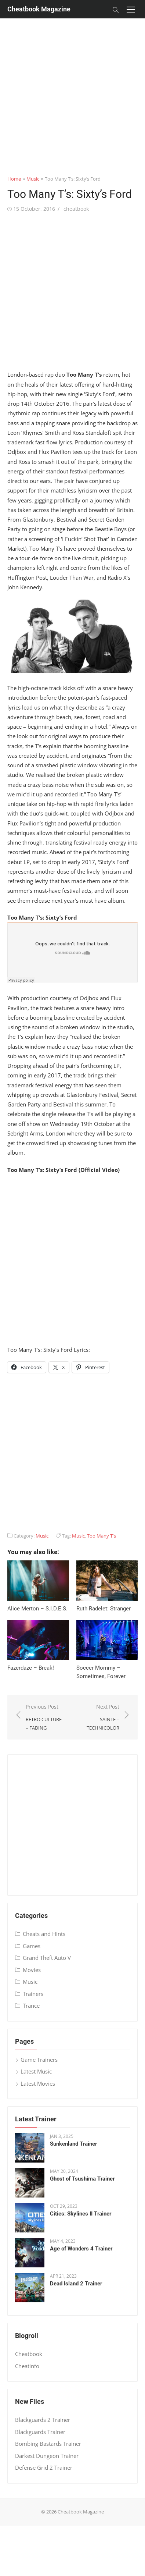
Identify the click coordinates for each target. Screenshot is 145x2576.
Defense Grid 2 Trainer (43, 2467)
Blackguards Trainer (40, 2431)
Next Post (100, 1717)
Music (32, 178)
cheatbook (76, 208)
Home (14, 178)
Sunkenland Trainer (73, 2143)
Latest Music (36, 2071)
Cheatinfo (27, 2366)
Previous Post (45, 1717)
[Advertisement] (69, 87)
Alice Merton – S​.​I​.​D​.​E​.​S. (37, 1608)
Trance (31, 2005)
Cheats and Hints (44, 1933)
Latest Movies (38, 2083)
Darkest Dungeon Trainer (47, 2455)
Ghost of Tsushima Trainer (82, 2178)
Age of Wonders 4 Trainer (81, 2248)
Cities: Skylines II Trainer (80, 2213)
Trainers (33, 1993)
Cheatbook (28, 2354)
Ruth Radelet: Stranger (103, 1608)
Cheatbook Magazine (38, 9)
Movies (32, 1969)
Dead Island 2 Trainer (76, 2283)
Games (31, 1946)
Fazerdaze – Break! (30, 1667)
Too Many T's (101, 1535)
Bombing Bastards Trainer (48, 2443)
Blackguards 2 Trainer (42, 2419)
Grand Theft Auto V (47, 1957)
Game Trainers (39, 2059)
